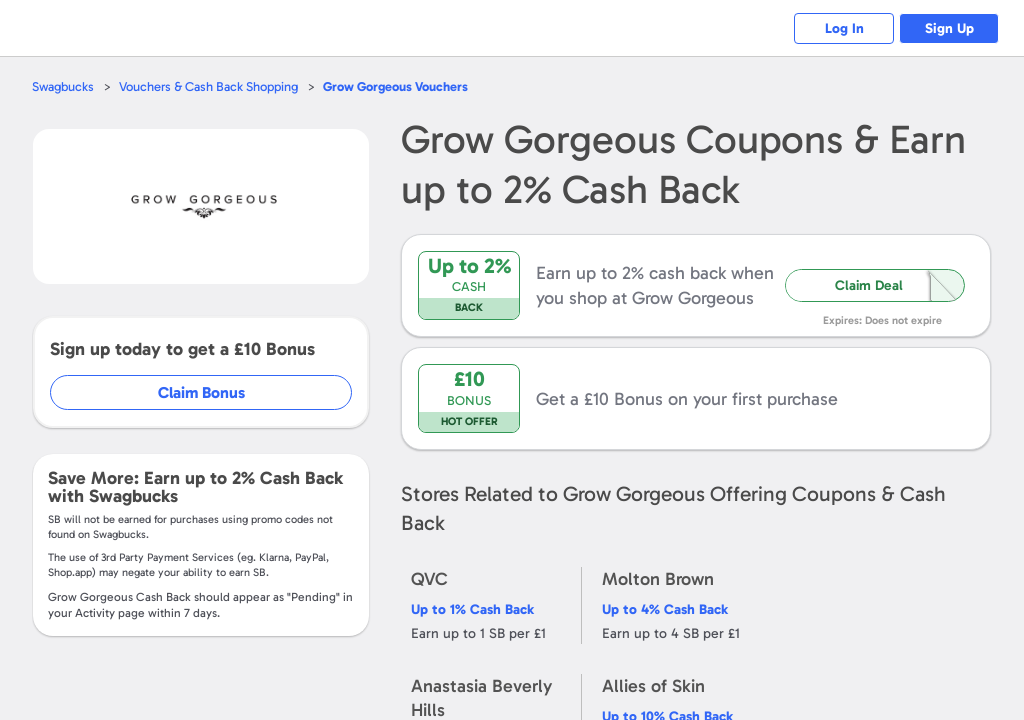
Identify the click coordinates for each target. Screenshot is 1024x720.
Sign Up (949, 28)
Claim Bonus (201, 392)
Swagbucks (63, 86)
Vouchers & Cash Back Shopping (208, 86)
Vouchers (395, 86)
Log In (844, 28)
